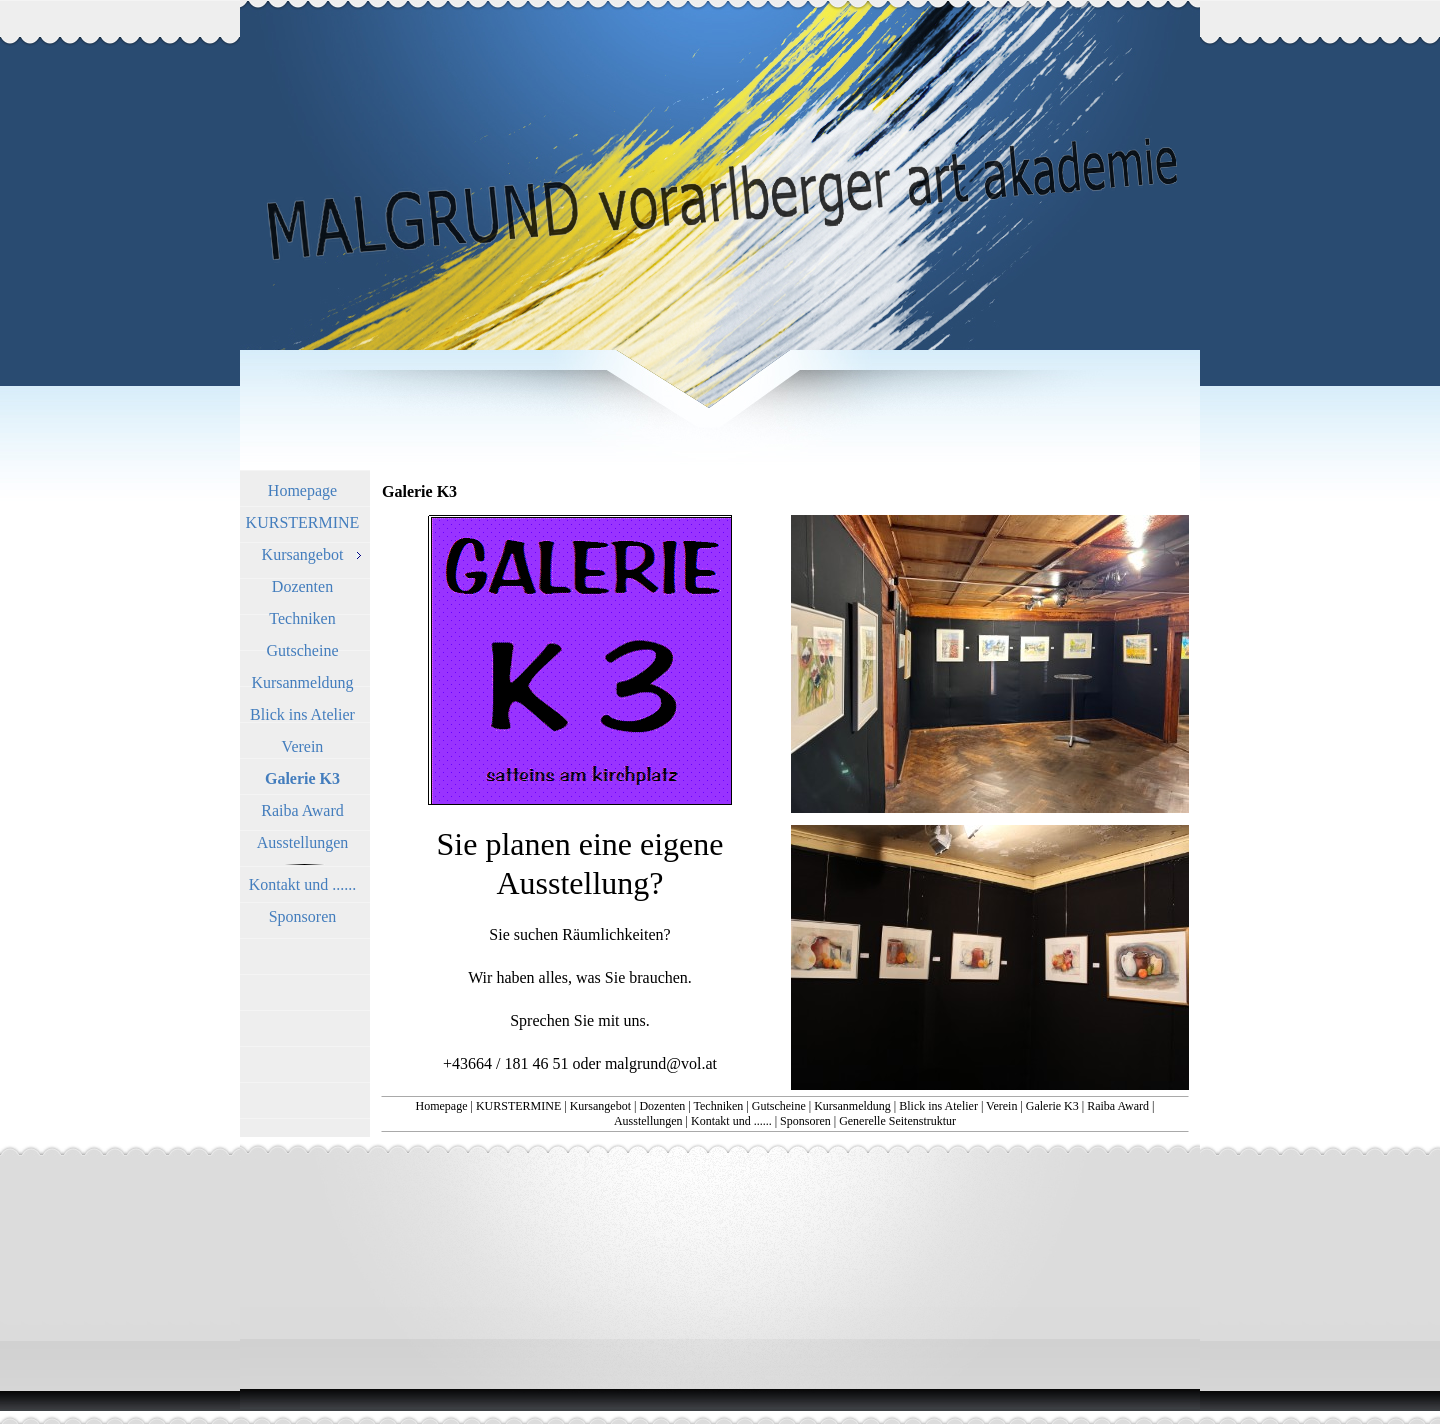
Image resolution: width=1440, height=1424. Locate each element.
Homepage (442, 1106)
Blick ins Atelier (938, 1106)
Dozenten (662, 1106)
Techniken (719, 1106)
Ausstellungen (648, 1121)
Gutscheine (779, 1106)
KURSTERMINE (518, 1106)
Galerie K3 (1052, 1106)
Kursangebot (600, 1106)
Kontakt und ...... (731, 1121)
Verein (1001, 1106)
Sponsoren (805, 1121)
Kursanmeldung (852, 1106)
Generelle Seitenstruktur (897, 1121)
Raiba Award (1118, 1106)
